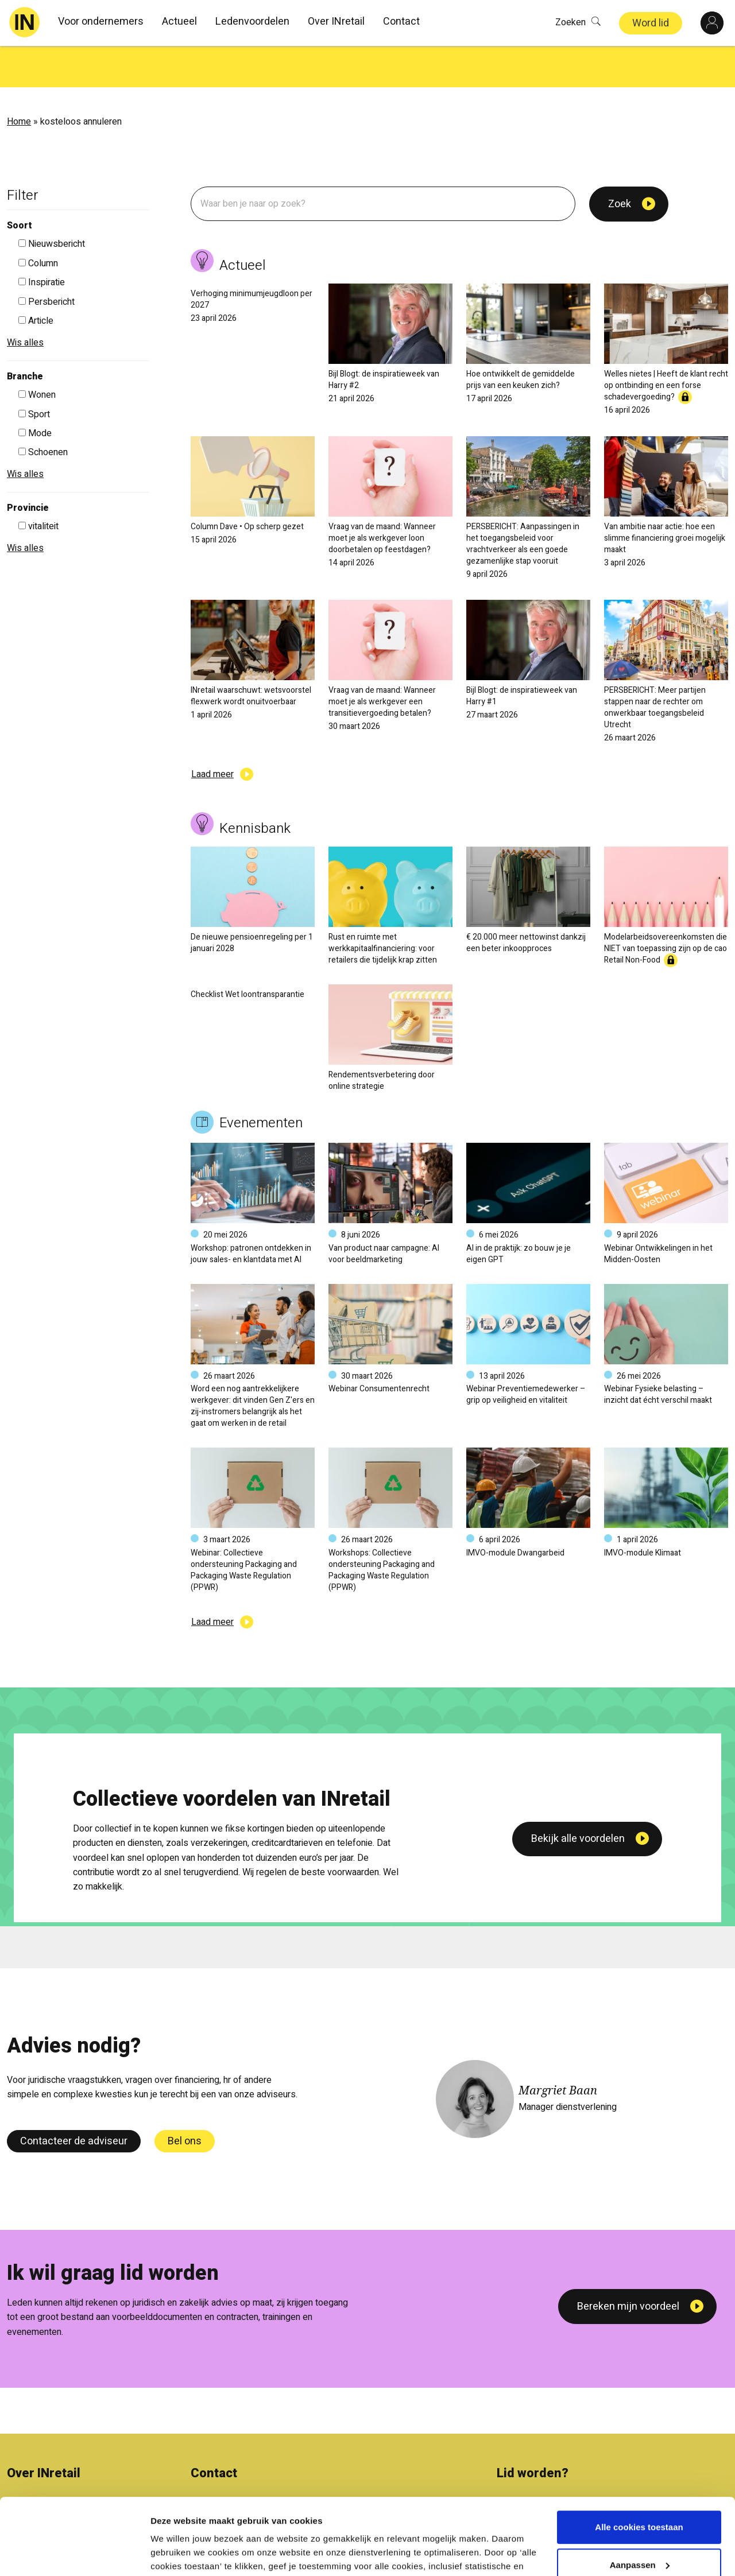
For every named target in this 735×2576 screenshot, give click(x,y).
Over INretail (336, 21)
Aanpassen (640, 2506)
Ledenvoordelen (252, 21)
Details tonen (177, 2553)
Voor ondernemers (101, 21)
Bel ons (185, 2100)
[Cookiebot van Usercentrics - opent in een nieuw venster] (74, 2553)
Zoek (619, 162)
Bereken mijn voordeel (628, 2265)
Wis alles (25, 301)
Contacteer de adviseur (73, 2100)
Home (19, 80)
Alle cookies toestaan (639, 2469)
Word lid (650, 23)
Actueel (179, 21)
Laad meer (212, 733)
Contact (401, 21)
